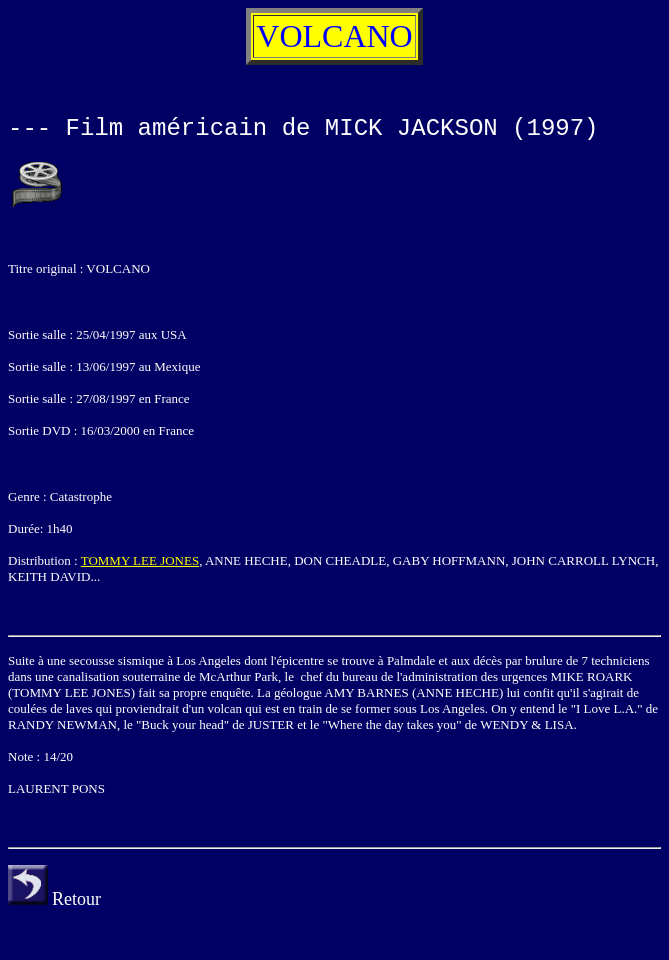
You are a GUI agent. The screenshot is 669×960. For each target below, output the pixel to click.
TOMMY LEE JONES (140, 560)
